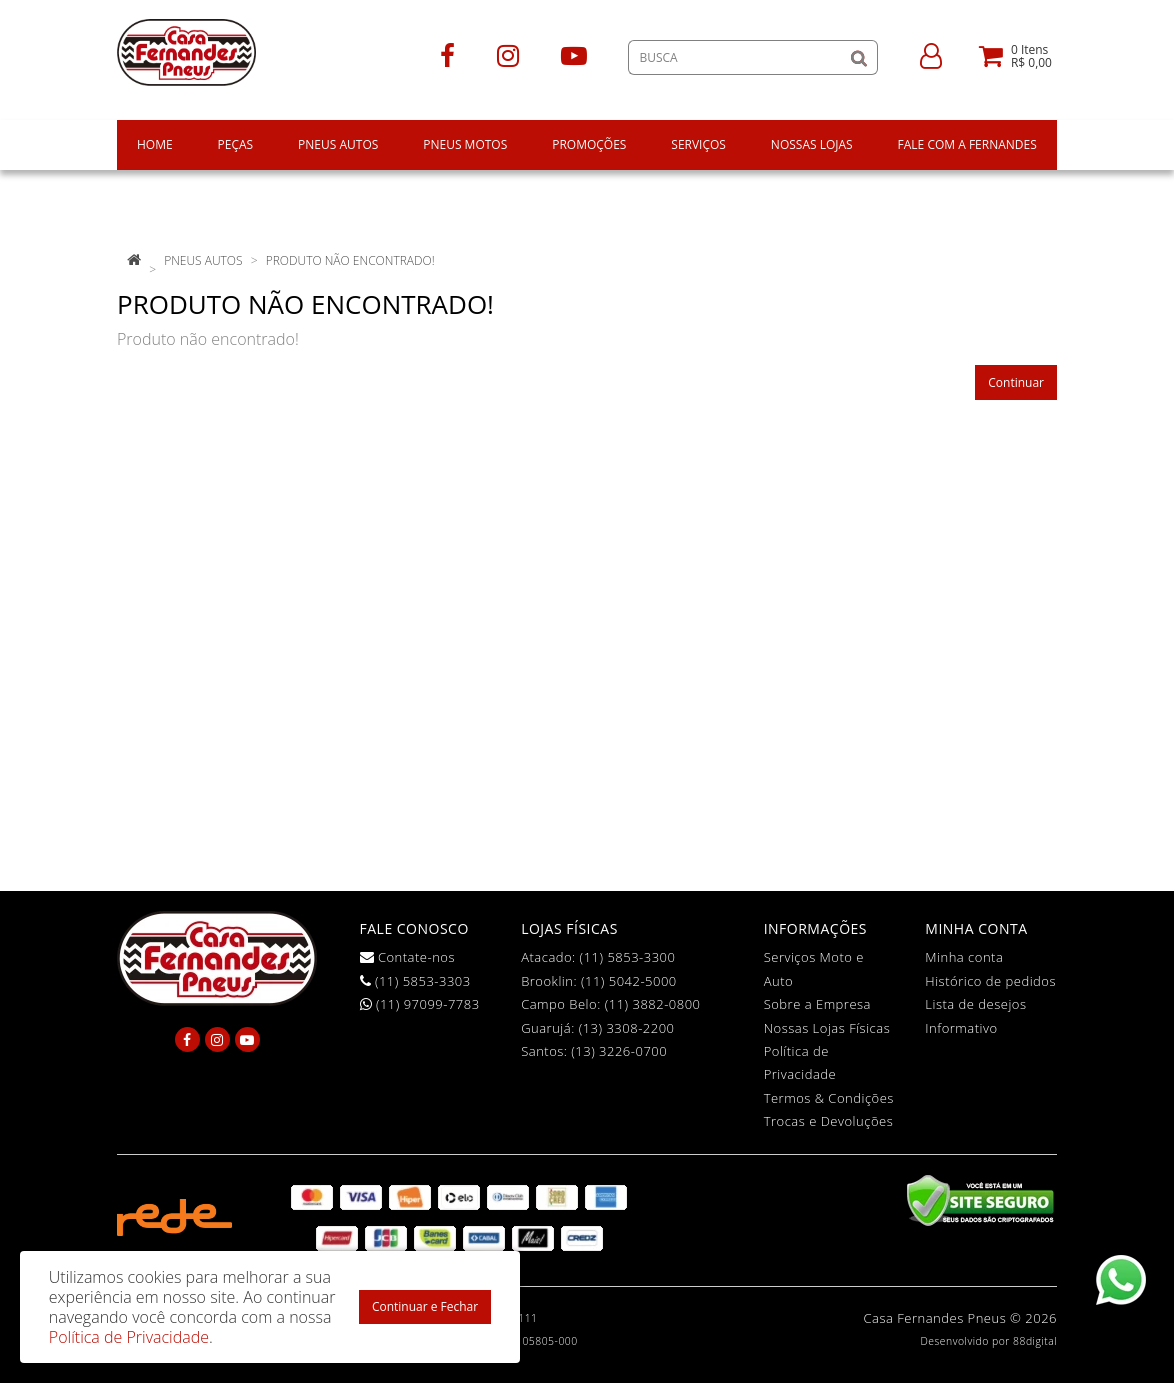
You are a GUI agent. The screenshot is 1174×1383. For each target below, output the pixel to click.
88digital (1035, 1341)
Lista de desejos (975, 1004)
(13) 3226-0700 (619, 1051)
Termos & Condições (829, 1098)
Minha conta (964, 957)
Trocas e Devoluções (829, 1121)
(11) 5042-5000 (629, 981)
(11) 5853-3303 (415, 981)
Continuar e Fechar (425, 1306)
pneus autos (203, 260)
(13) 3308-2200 (627, 1028)
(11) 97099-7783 (420, 1004)
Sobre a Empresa (817, 1004)
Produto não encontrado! (350, 260)
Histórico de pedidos (990, 981)
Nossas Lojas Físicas (827, 1028)
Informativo (961, 1028)
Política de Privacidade (129, 1337)
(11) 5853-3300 (628, 957)
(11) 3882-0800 (653, 1004)
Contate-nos (408, 957)
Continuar (1016, 382)
